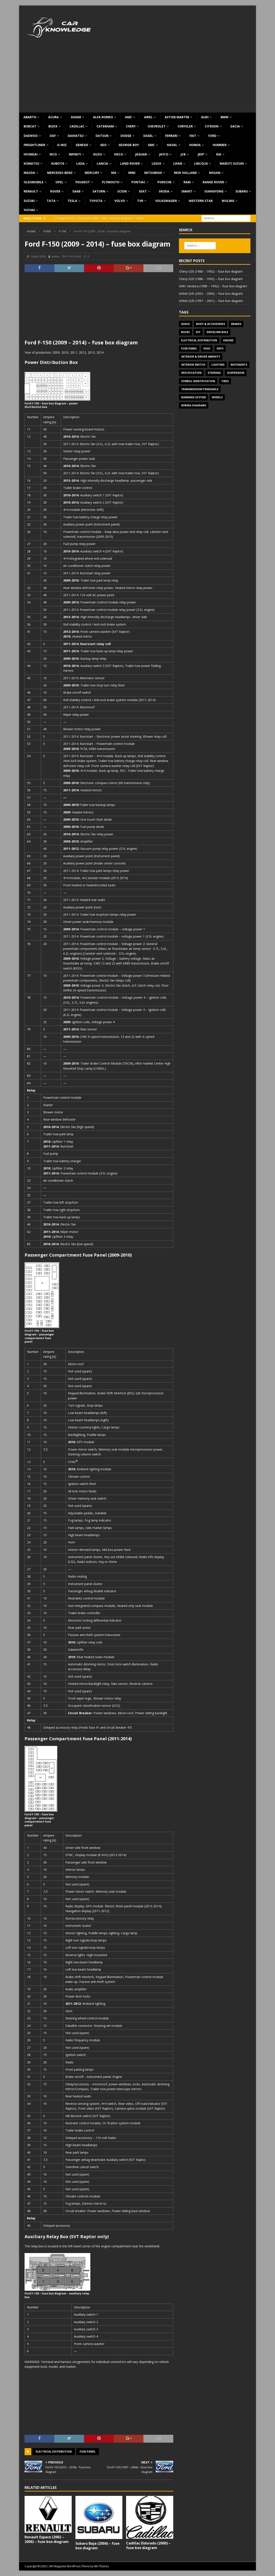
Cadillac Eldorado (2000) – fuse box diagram (148, 2545)
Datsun (102, 136)
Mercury (92, 173)
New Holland (185, 173)
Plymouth (110, 182)
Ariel (148, 117)
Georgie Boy (129, 145)
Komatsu (31, 163)
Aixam (76, 117)
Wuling (228, 201)
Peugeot (82, 182)
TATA (51, 201)
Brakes (236, 324)
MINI (131, 173)
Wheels (217, 397)
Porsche (164, 182)
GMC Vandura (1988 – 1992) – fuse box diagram (213, 286)
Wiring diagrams (193, 405)
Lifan (177, 163)
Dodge (126, 136)
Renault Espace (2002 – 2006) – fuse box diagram (47, 2539)
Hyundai (31, 154)
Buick (52, 126)
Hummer (220, 145)
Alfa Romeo (103, 117)
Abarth (29, 117)
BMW (225, 117)
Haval (172, 145)
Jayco (163, 154)
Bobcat (30, 126)
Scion (122, 191)
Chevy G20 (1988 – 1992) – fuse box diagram (211, 279)
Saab (76, 191)
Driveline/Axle (217, 332)
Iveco (118, 154)
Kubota (57, 163)
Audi (205, 117)
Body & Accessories (210, 324)
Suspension (235, 373)
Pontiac (138, 182)
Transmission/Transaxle (199, 389)
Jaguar (141, 154)
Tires (225, 381)
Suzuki (29, 201)
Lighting (218, 365)
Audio (185, 324)
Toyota (95, 201)
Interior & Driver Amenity (200, 356)
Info (220, 348)
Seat (143, 191)
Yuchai (29, 210)
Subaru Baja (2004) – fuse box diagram (97, 2545)
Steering (214, 373)
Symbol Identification (198, 381)
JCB (183, 154)
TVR (140, 201)
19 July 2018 (37, 256)
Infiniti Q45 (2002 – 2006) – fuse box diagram (211, 293)
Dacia (235, 126)
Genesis (82, 145)
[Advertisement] (137, 79)
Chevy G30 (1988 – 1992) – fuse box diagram (211, 271)
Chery (131, 126)
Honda (195, 145)
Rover (55, 191)
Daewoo (31, 136)
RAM (187, 182)
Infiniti (75, 154)
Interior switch (193, 365)
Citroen (211, 126)
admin (55, 256)
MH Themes (101, 2566)
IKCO (53, 154)
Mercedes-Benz (60, 173)
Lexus (156, 163)
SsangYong (213, 191)
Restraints (239, 365)
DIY (198, 332)
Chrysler (185, 126)
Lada (80, 163)
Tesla (72, 201)
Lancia (102, 163)
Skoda (164, 191)
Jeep (201, 154)
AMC (128, 117)
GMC (151, 145)
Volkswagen (166, 201)
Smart (186, 191)
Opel (59, 182)
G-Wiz (62, 145)
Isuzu (97, 154)
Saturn (99, 191)
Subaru (242, 191)
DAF (53, 136)
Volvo (119, 201)
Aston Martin (177, 117)
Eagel (148, 136)
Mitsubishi (153, 173)
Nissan (214, 173)
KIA (218, 154)
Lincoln (201, 163)
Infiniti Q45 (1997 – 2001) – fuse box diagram (211, 301)
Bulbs (185, 332)
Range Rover (213, 182)
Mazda (29, 173)
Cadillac (77, 126)
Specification (191, 373)
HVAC (207, 348)
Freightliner (34, 145)
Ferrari (171, 136)
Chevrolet (157, 126)
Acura (53, 117)
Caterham (105, 126)
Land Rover (130, 163)
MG (113, 173)
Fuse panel (88, 2451)
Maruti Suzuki (232, 163)
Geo (103, 145)
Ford (212, 136)
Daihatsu (76, 136)
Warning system (193, 397)
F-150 (70, 256)
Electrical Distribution (54, 2451)
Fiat (192, 136)
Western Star (201, 201)
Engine (228, 340)
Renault (31, 191)
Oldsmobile (33, 182)
